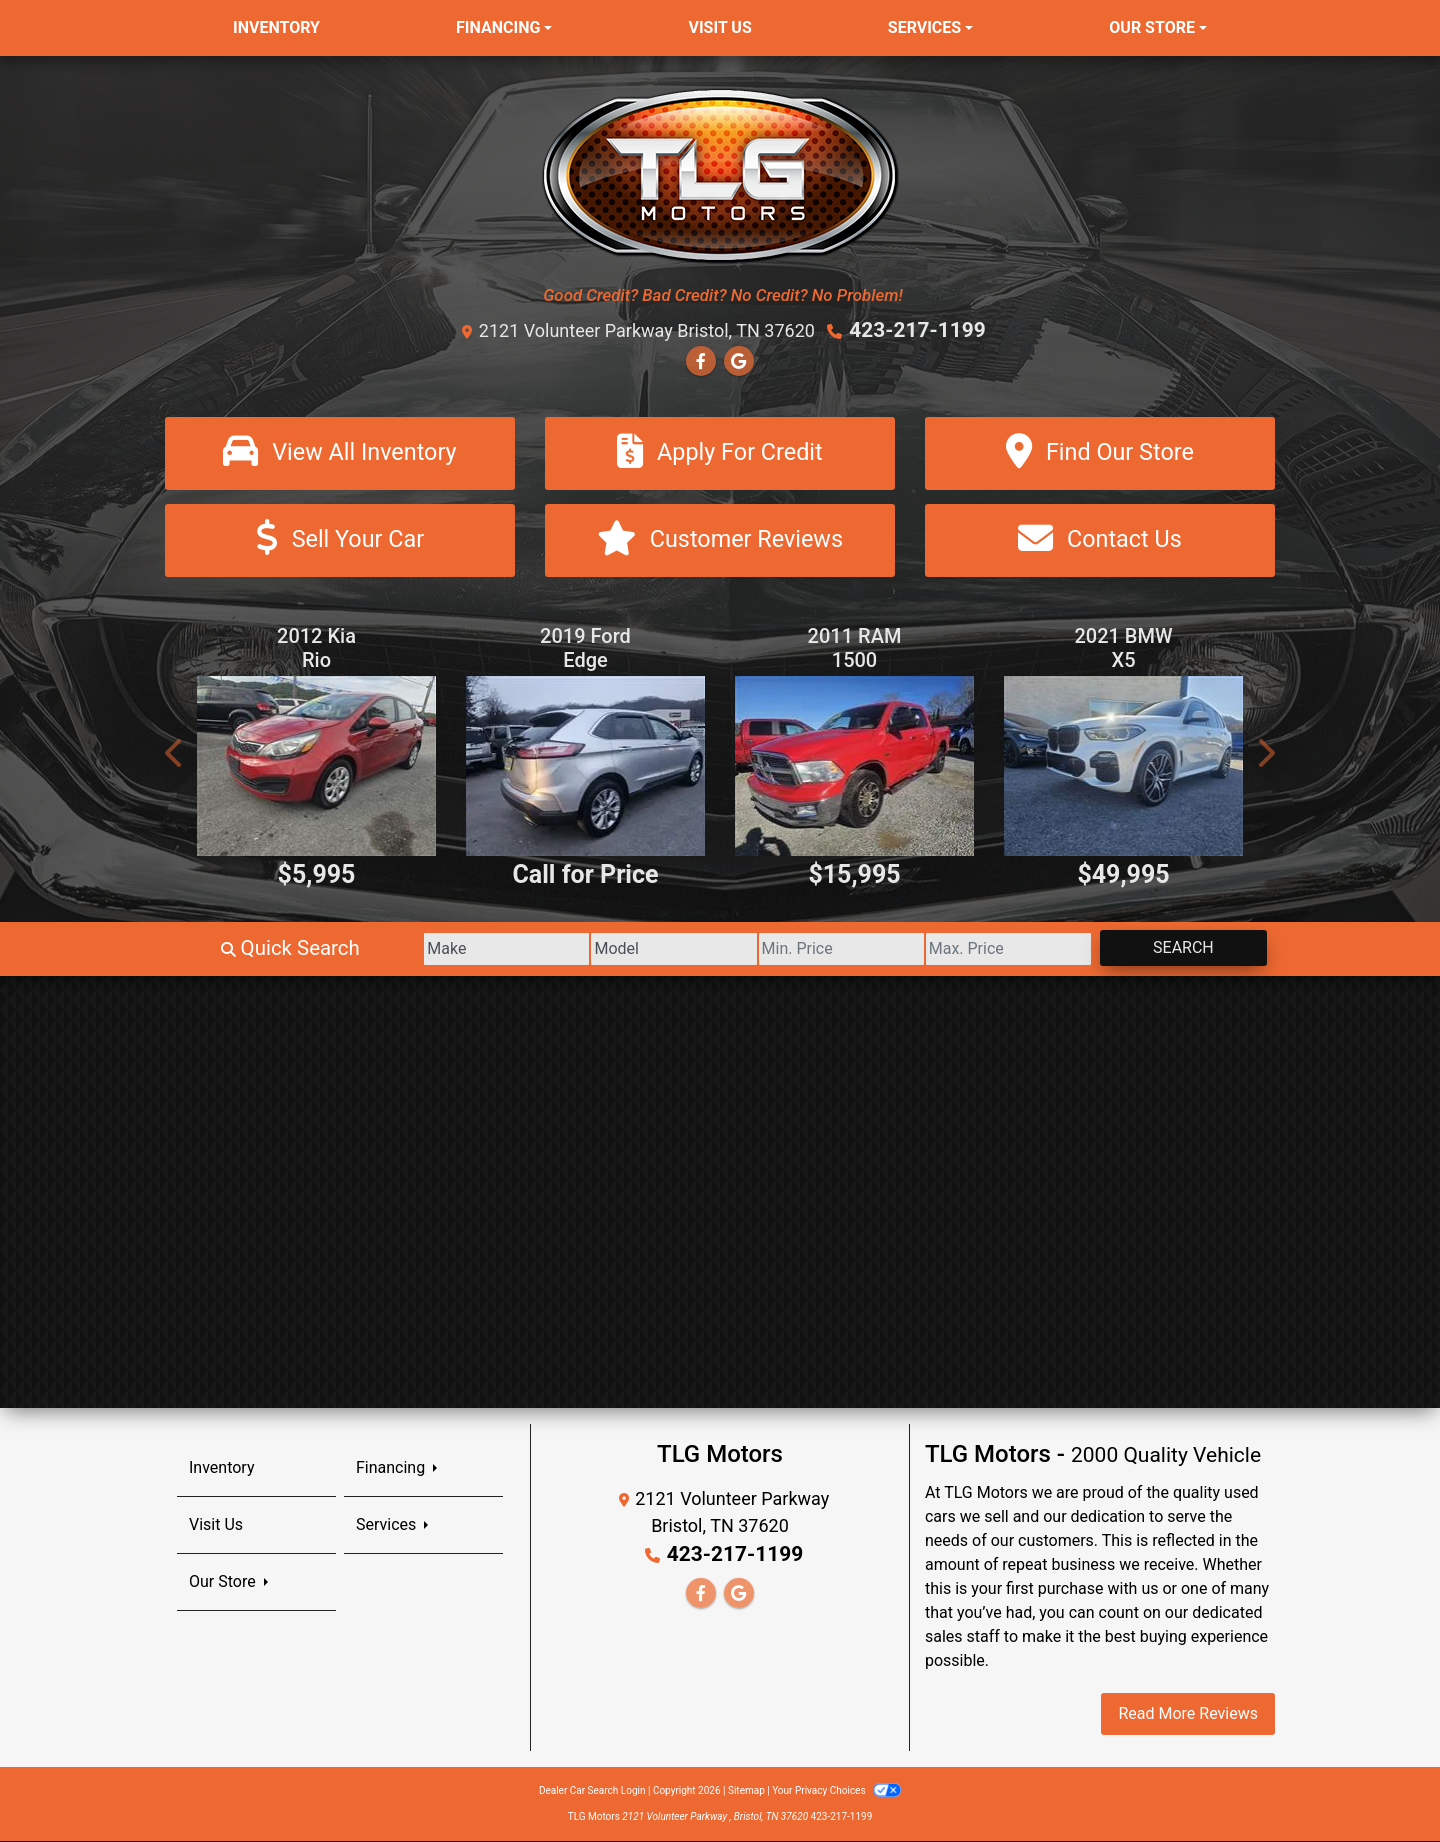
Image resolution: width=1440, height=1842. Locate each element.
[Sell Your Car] (340, 541)
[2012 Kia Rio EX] (316, 767)
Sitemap (746, 1791)
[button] (175, 754)
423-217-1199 (917, 330)
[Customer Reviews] (720, 541)
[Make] (419, 950)
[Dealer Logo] (720, 174)
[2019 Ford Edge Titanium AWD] (585, 767)
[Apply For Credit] (720, 452)
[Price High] (979, 950)
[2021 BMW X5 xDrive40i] (1123, 767)
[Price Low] (792, 950)
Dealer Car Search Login (592, 1791)
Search (1173, 948)
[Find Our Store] (1100, 452)
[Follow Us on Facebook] (701, 360)
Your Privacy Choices (836, 1791)
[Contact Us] (1100, 541)
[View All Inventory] (340, 452)
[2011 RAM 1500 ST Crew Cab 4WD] (854, 767)
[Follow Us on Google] (739, 360)
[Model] (605, 950)
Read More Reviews (1188, 1714)
